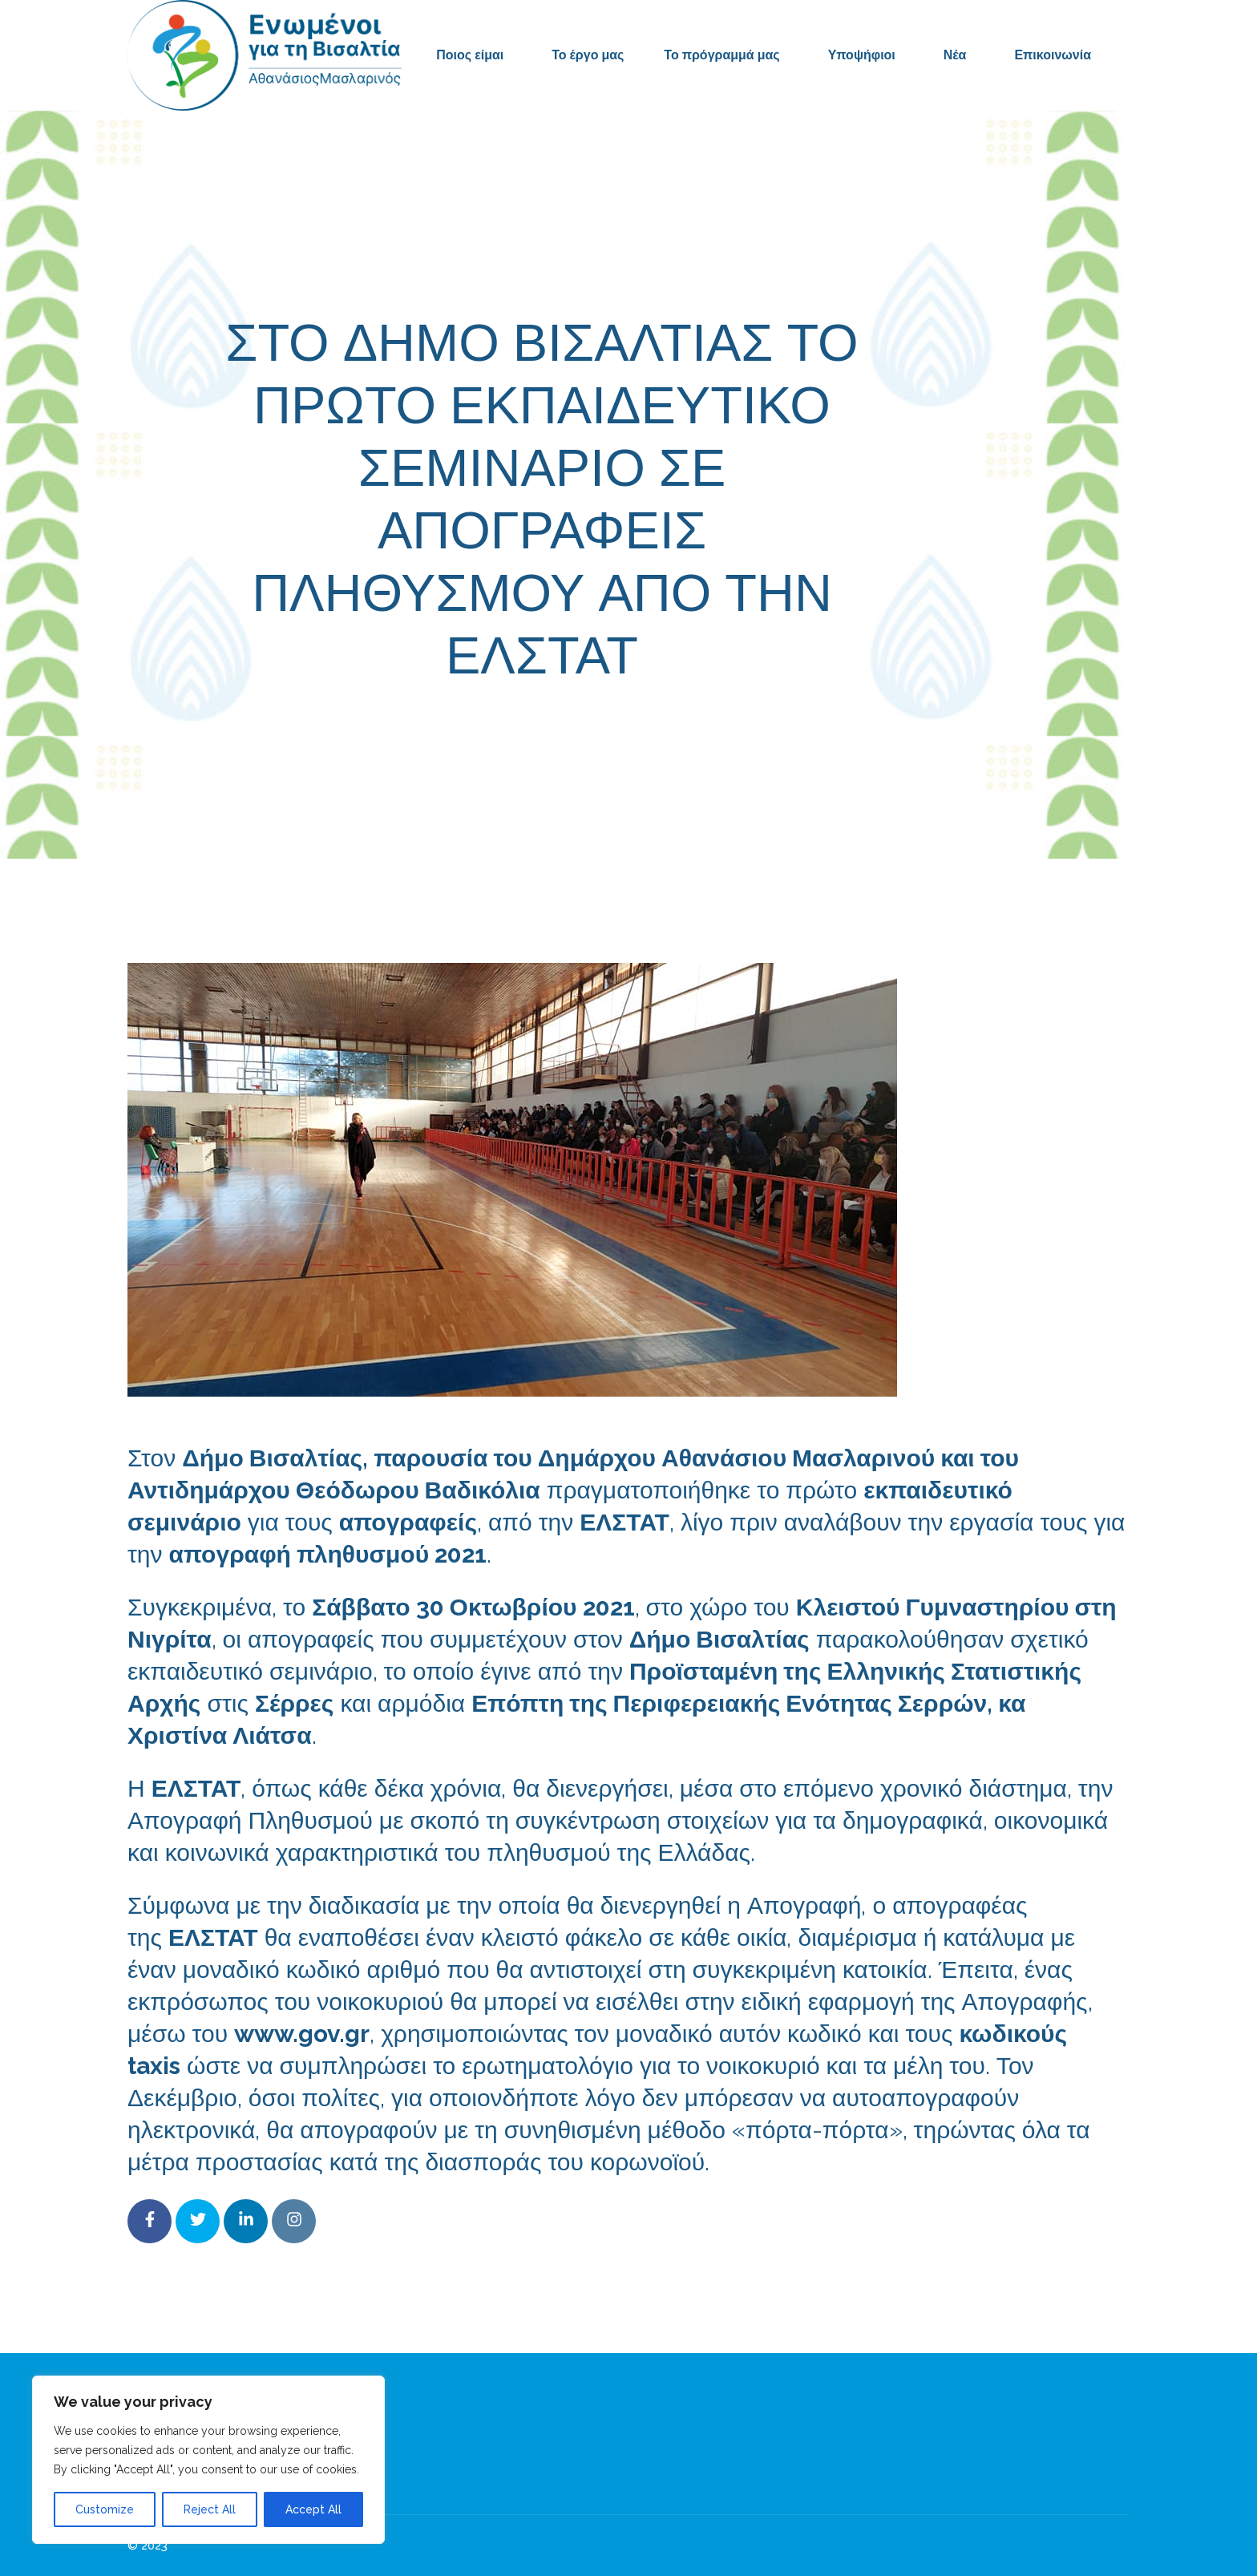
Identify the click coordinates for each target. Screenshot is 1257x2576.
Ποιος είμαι (469, 55)
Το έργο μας (588, 55)
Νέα (955, 55)
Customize (104, 2509)
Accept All (313, 2509)
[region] (208, 2460)
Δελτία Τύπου (747, 727)
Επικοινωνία (1052, 55)
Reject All (210, 2509)
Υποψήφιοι (861, 55)
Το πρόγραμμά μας (721, 55)
